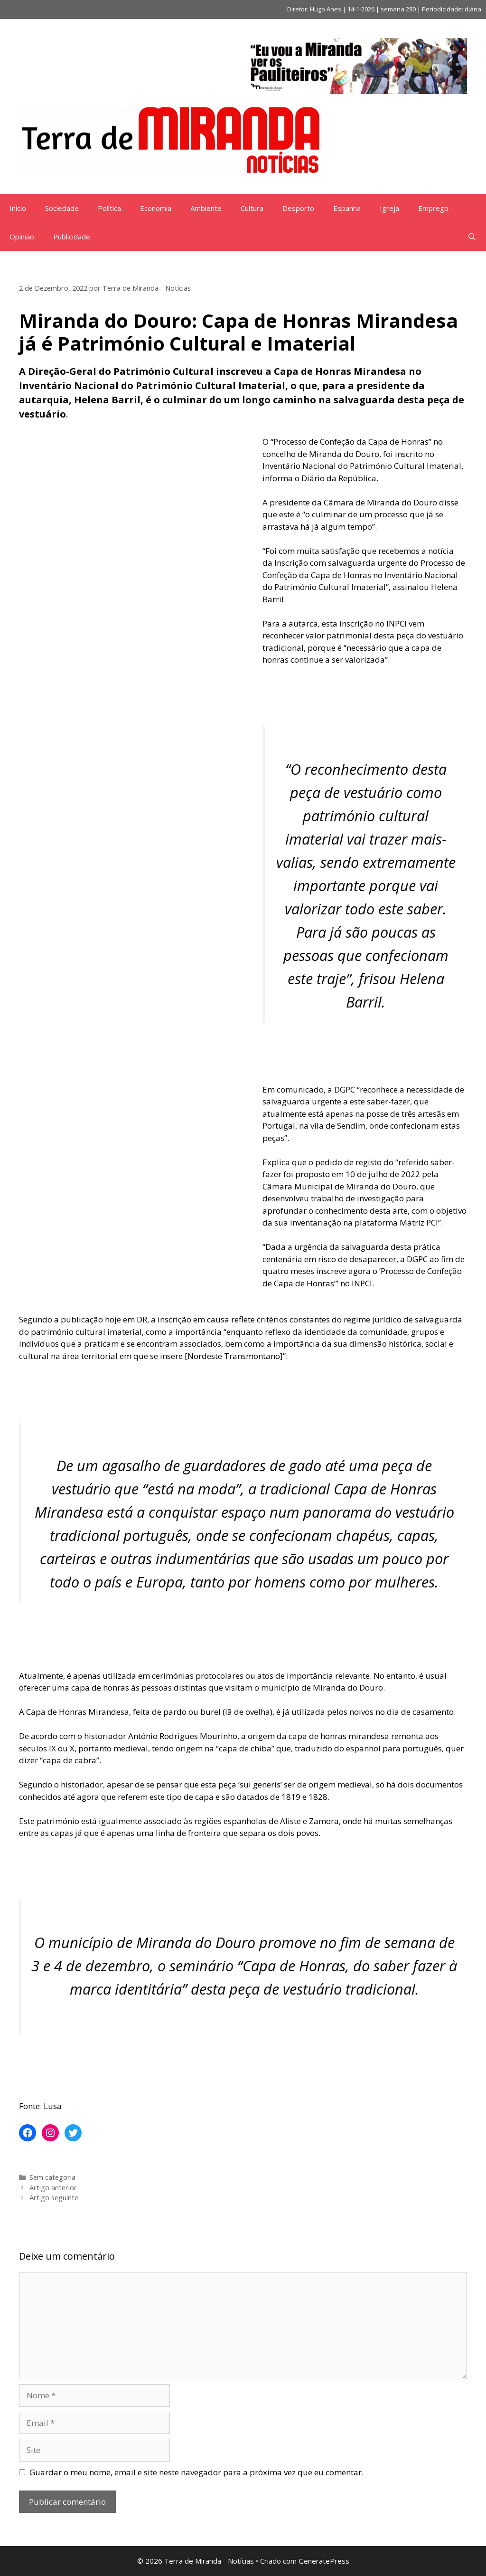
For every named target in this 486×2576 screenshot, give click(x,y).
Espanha (347, 208)
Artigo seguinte (53, 2197)
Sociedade (62, 208)
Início (17, 208)
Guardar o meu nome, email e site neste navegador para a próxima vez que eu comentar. (196, 2472)
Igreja (389, 208)
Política (109, 208)
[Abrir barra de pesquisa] (472, 236)
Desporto (298, 208)
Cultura (252, 208)
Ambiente (206, 208)
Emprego (433, 208)
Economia (155, 208)
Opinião (21, 236)
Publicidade (71, 236)
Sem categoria (52, 2177)
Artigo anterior (53, 2187)
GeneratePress (324, 2561)
